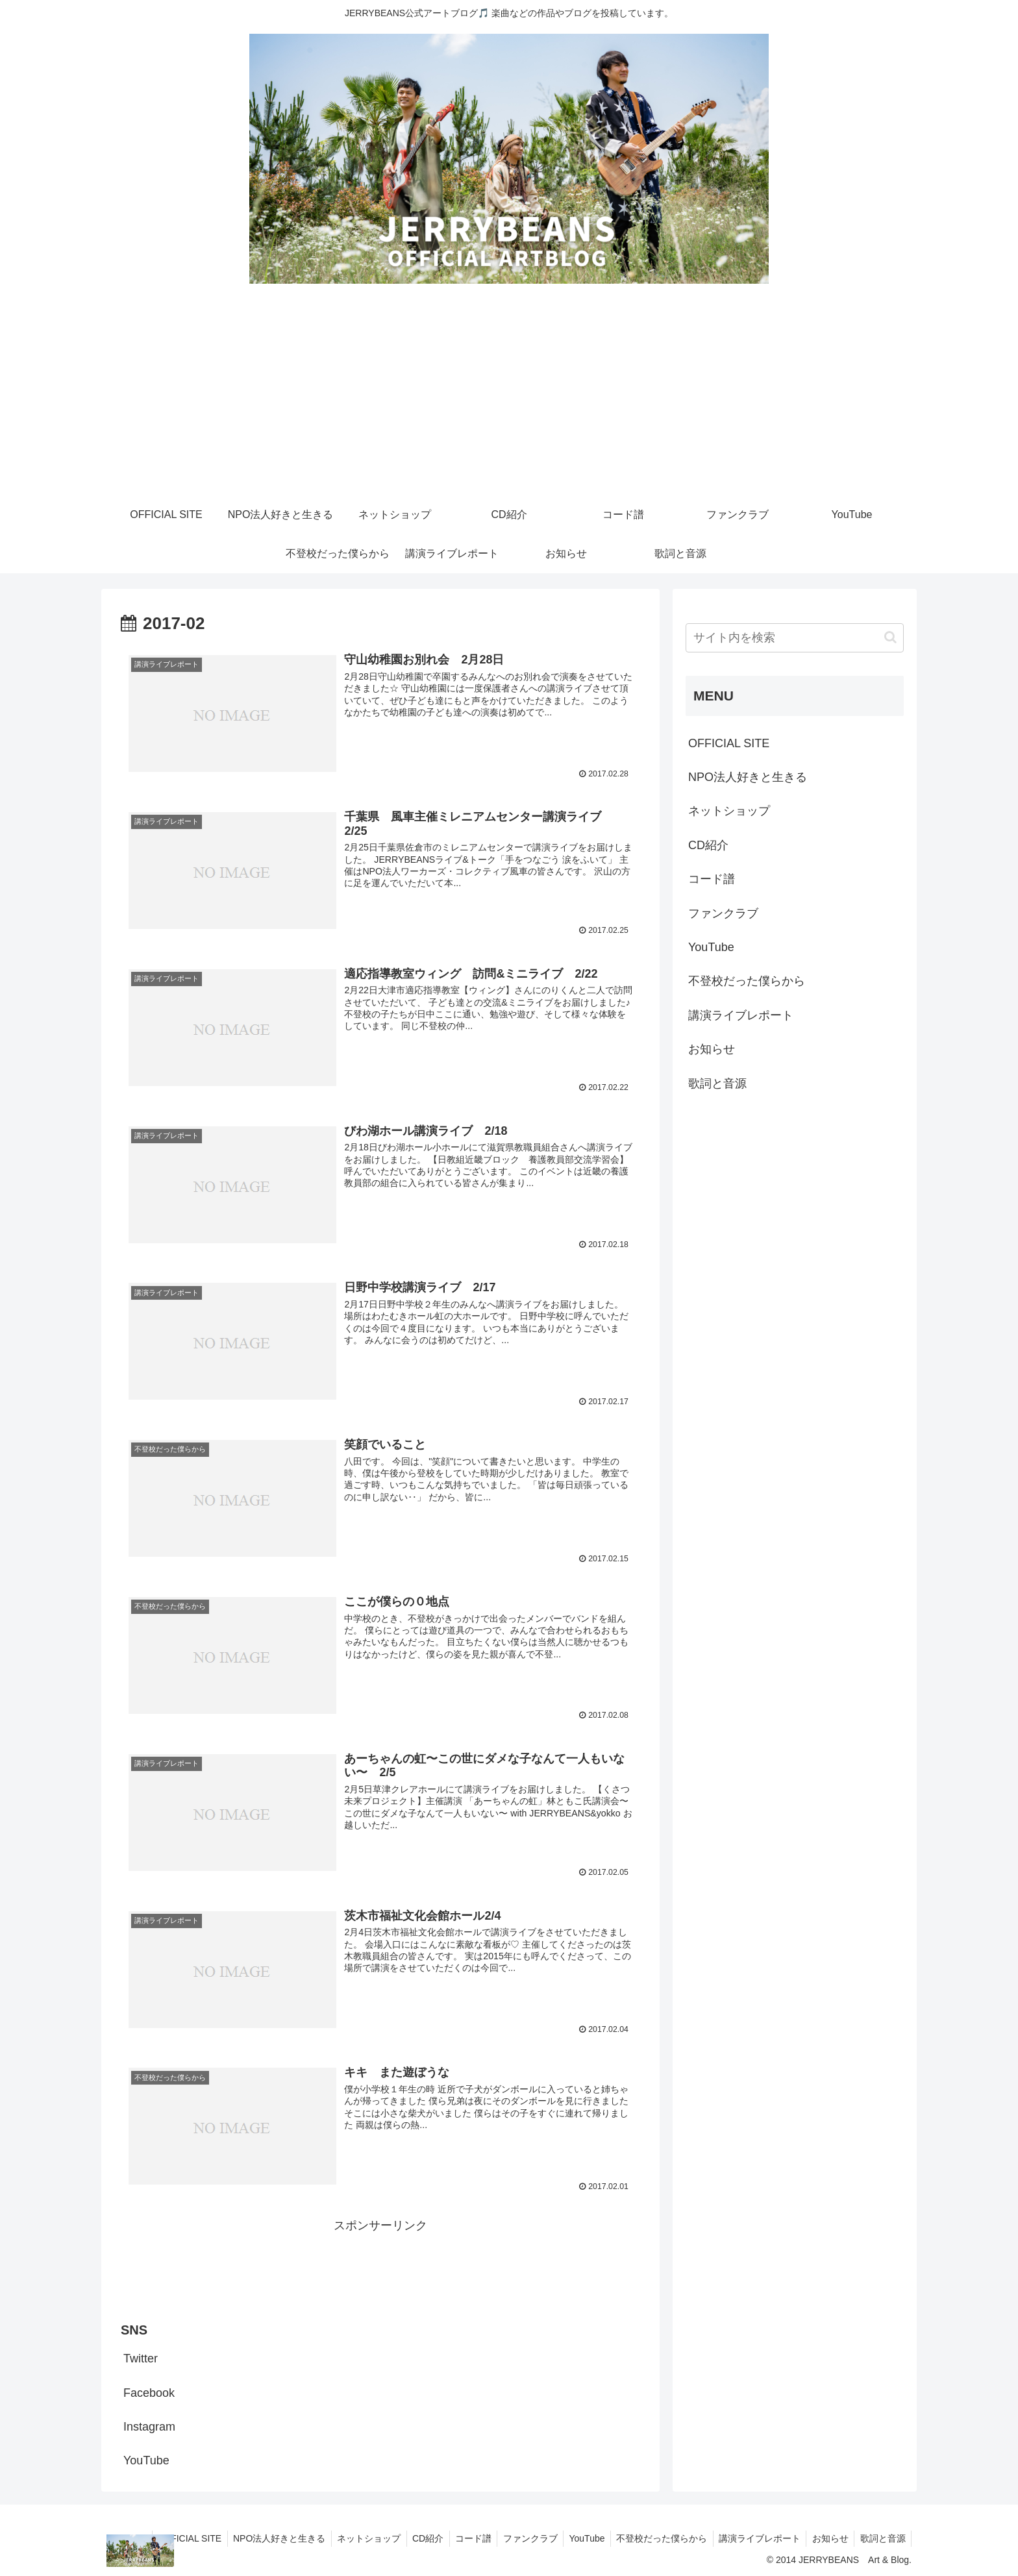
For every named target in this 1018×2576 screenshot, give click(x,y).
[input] (795, 637)
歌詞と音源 (717, 1083)
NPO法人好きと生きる (747, 777)
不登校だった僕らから (746, 980)
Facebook (149, 2390)
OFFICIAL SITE (728, 743)
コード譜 (711, 879)
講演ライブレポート (740, 1015)
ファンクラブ (723, 913)
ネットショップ (729, 810)
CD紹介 (708, 845)
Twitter (140, 2355)
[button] (890, 637)
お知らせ (711, 1049)
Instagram (149, 2424)
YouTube (146, 2457)
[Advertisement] (509, 398)
